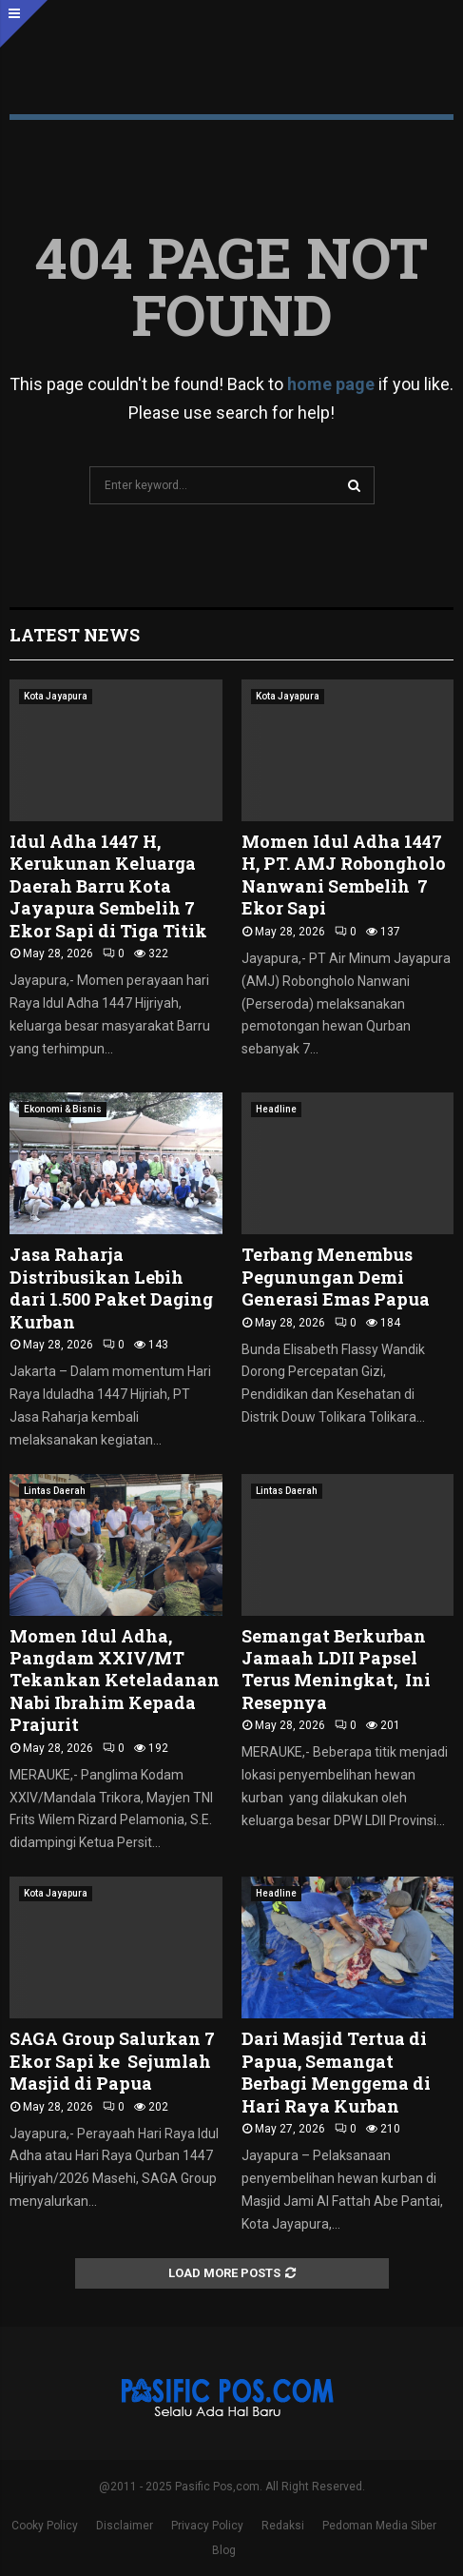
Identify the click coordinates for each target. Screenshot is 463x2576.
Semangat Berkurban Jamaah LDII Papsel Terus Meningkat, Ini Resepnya (336, 1669)
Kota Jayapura (55, 696)
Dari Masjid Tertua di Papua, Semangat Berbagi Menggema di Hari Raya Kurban (336, 2071)
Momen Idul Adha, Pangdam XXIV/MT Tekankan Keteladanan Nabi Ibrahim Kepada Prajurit (115, 1680)
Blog (224, 2550)
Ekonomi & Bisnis (63, 1109)
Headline (276, 1109)
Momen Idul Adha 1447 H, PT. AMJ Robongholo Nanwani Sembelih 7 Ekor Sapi (343, 874)
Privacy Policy (207, 2525)
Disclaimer (124, 2525)
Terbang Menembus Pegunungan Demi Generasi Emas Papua (335, 1276)
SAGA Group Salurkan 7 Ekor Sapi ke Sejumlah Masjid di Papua (112, 2060)
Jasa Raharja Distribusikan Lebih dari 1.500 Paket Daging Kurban (111, 1287)
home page (331, 384)
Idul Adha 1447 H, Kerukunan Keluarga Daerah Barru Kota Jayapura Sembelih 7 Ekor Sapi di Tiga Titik (108, 886)
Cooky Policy (44, 2525)
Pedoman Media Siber (379, 2525)
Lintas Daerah (55, 1490)
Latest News (75, 634)
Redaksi (282, 2525)
